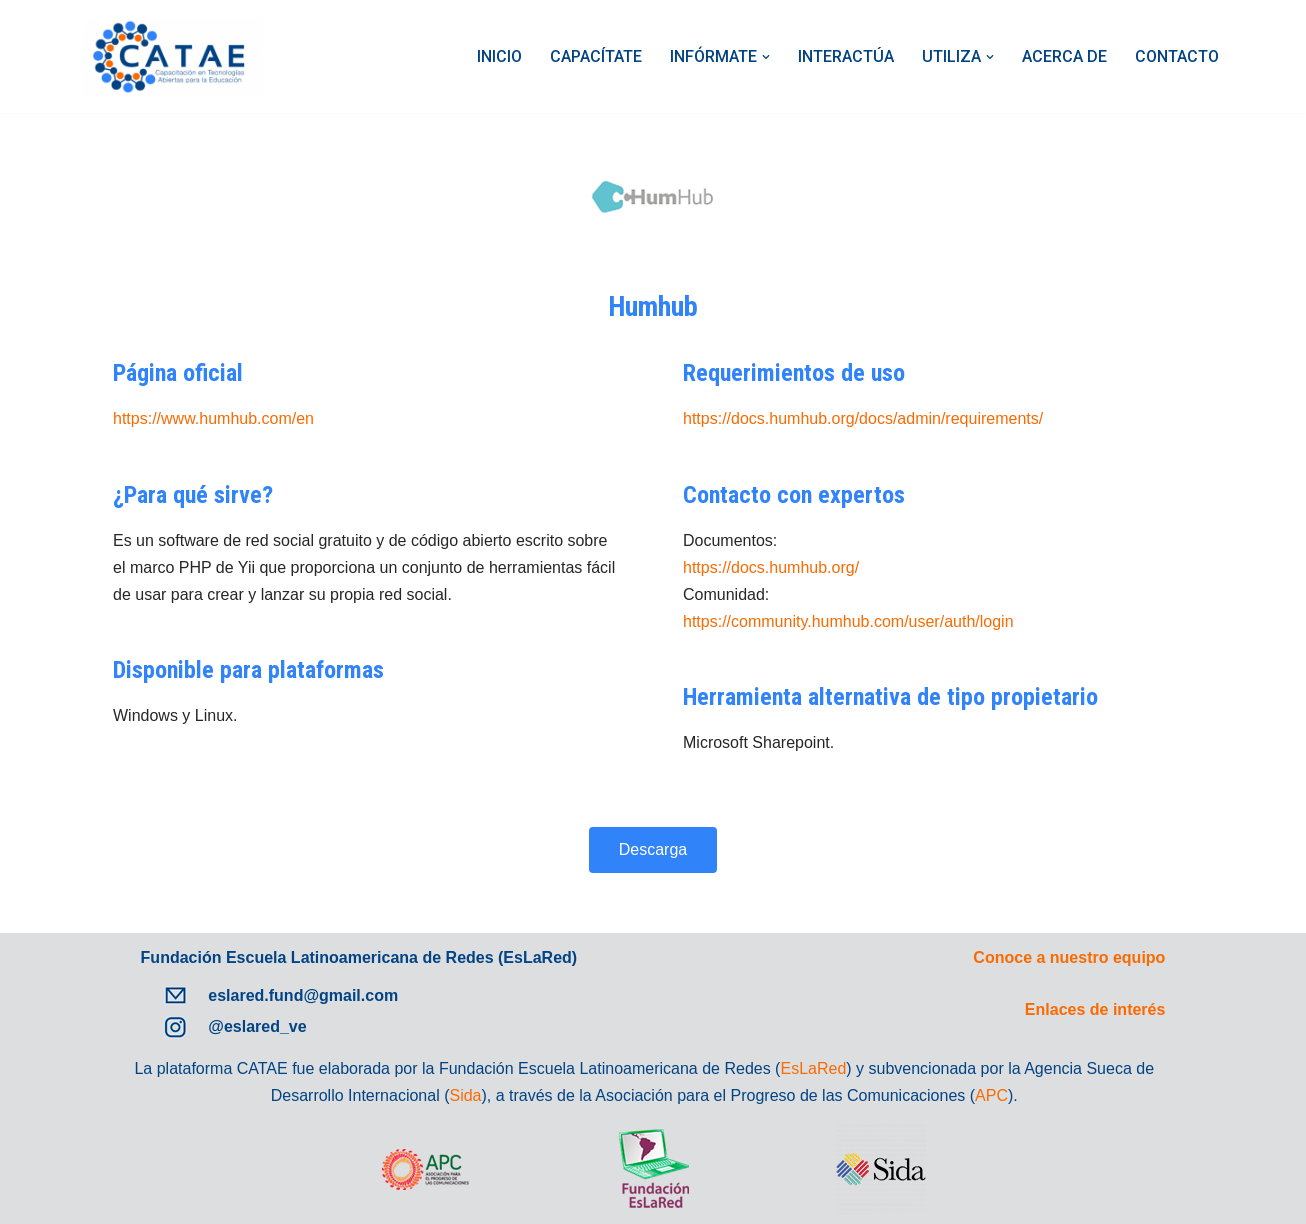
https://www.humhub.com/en (213, 418)
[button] (766, 57)
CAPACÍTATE (596, 56)
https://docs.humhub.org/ (771, 567)
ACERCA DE (1064, 56)
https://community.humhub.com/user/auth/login (848, 621)
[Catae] (173, 56)
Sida (465, 1095)
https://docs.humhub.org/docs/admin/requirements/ (863, 418)
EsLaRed (813, 1068)
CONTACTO (1177, 56)
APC (991, 1095)
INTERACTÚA (846, 56)
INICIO (499, 56)
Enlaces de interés (1095, 1009)
